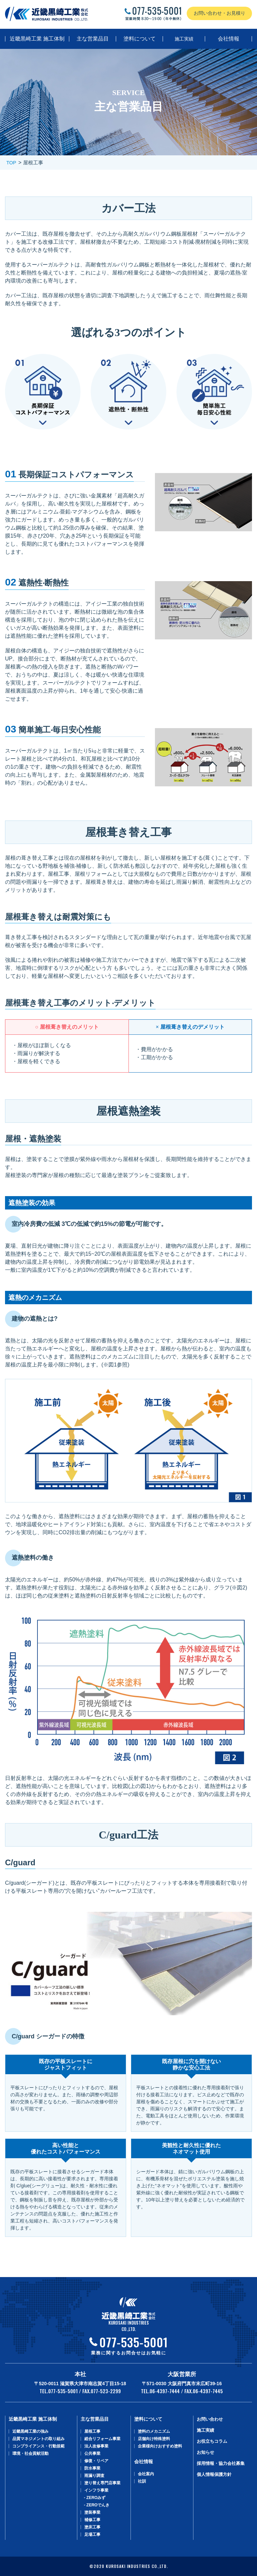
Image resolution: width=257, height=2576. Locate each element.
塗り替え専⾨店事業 (102, 2483)
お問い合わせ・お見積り (219, 13)
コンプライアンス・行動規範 (38, 2446)
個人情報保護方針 (214, 2474)
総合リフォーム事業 (102, 2439)
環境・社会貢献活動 (30, 2453)
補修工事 (92, 2520)
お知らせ (205, 2452)
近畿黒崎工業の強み (30, 2431)
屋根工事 (92, 2431)
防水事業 (92, 2468)
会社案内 (146, 2474)
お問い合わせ (210, 2419)
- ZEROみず (95, 2498)
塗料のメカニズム (154, 2431)
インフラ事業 (96, 2490)
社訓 (142, 2481)
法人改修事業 (96, 2446)
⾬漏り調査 (94, 2476)
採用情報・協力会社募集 (221, 2463)
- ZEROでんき (97, 2505)
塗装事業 (92, 2512)
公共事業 (92, 2453)
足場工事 (92, 2534)
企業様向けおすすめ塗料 (160, 2446)
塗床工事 (92, 2527)
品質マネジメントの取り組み (38, 2439)
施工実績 (184, 39)
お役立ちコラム (212, 2441)
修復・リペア (96, 2461)
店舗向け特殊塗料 (154, 2439)
